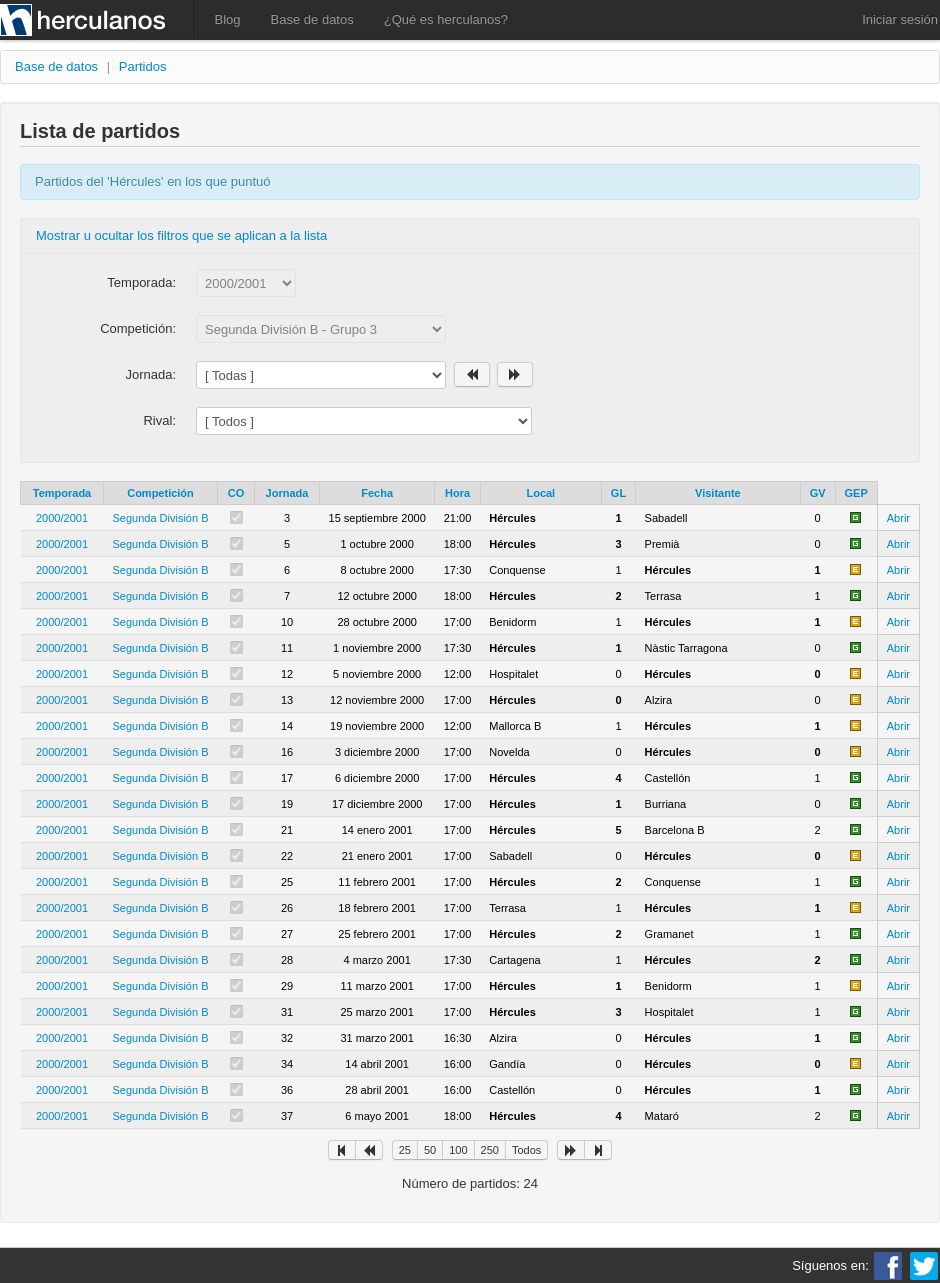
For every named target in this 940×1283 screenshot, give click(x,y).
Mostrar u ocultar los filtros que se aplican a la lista (181, 235)
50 (430, 1150)
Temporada (62, 493)
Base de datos (312, 19)
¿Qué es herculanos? (446, 19)
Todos (526, 1150)
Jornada (287, 493)
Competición (160, 493)
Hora (457, 493)
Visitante (718, 493)
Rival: (159, 420)
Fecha (377, 493)
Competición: (138, 328)
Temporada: (141, 282)
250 (490, 1150)
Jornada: (150, 374)
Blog (228, 19)
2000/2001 (62, 518)
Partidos (143, 66)
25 (405, 1150)
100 (458, 1150)
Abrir (898, 518)
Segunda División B (161, 518)
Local (540, 493)
